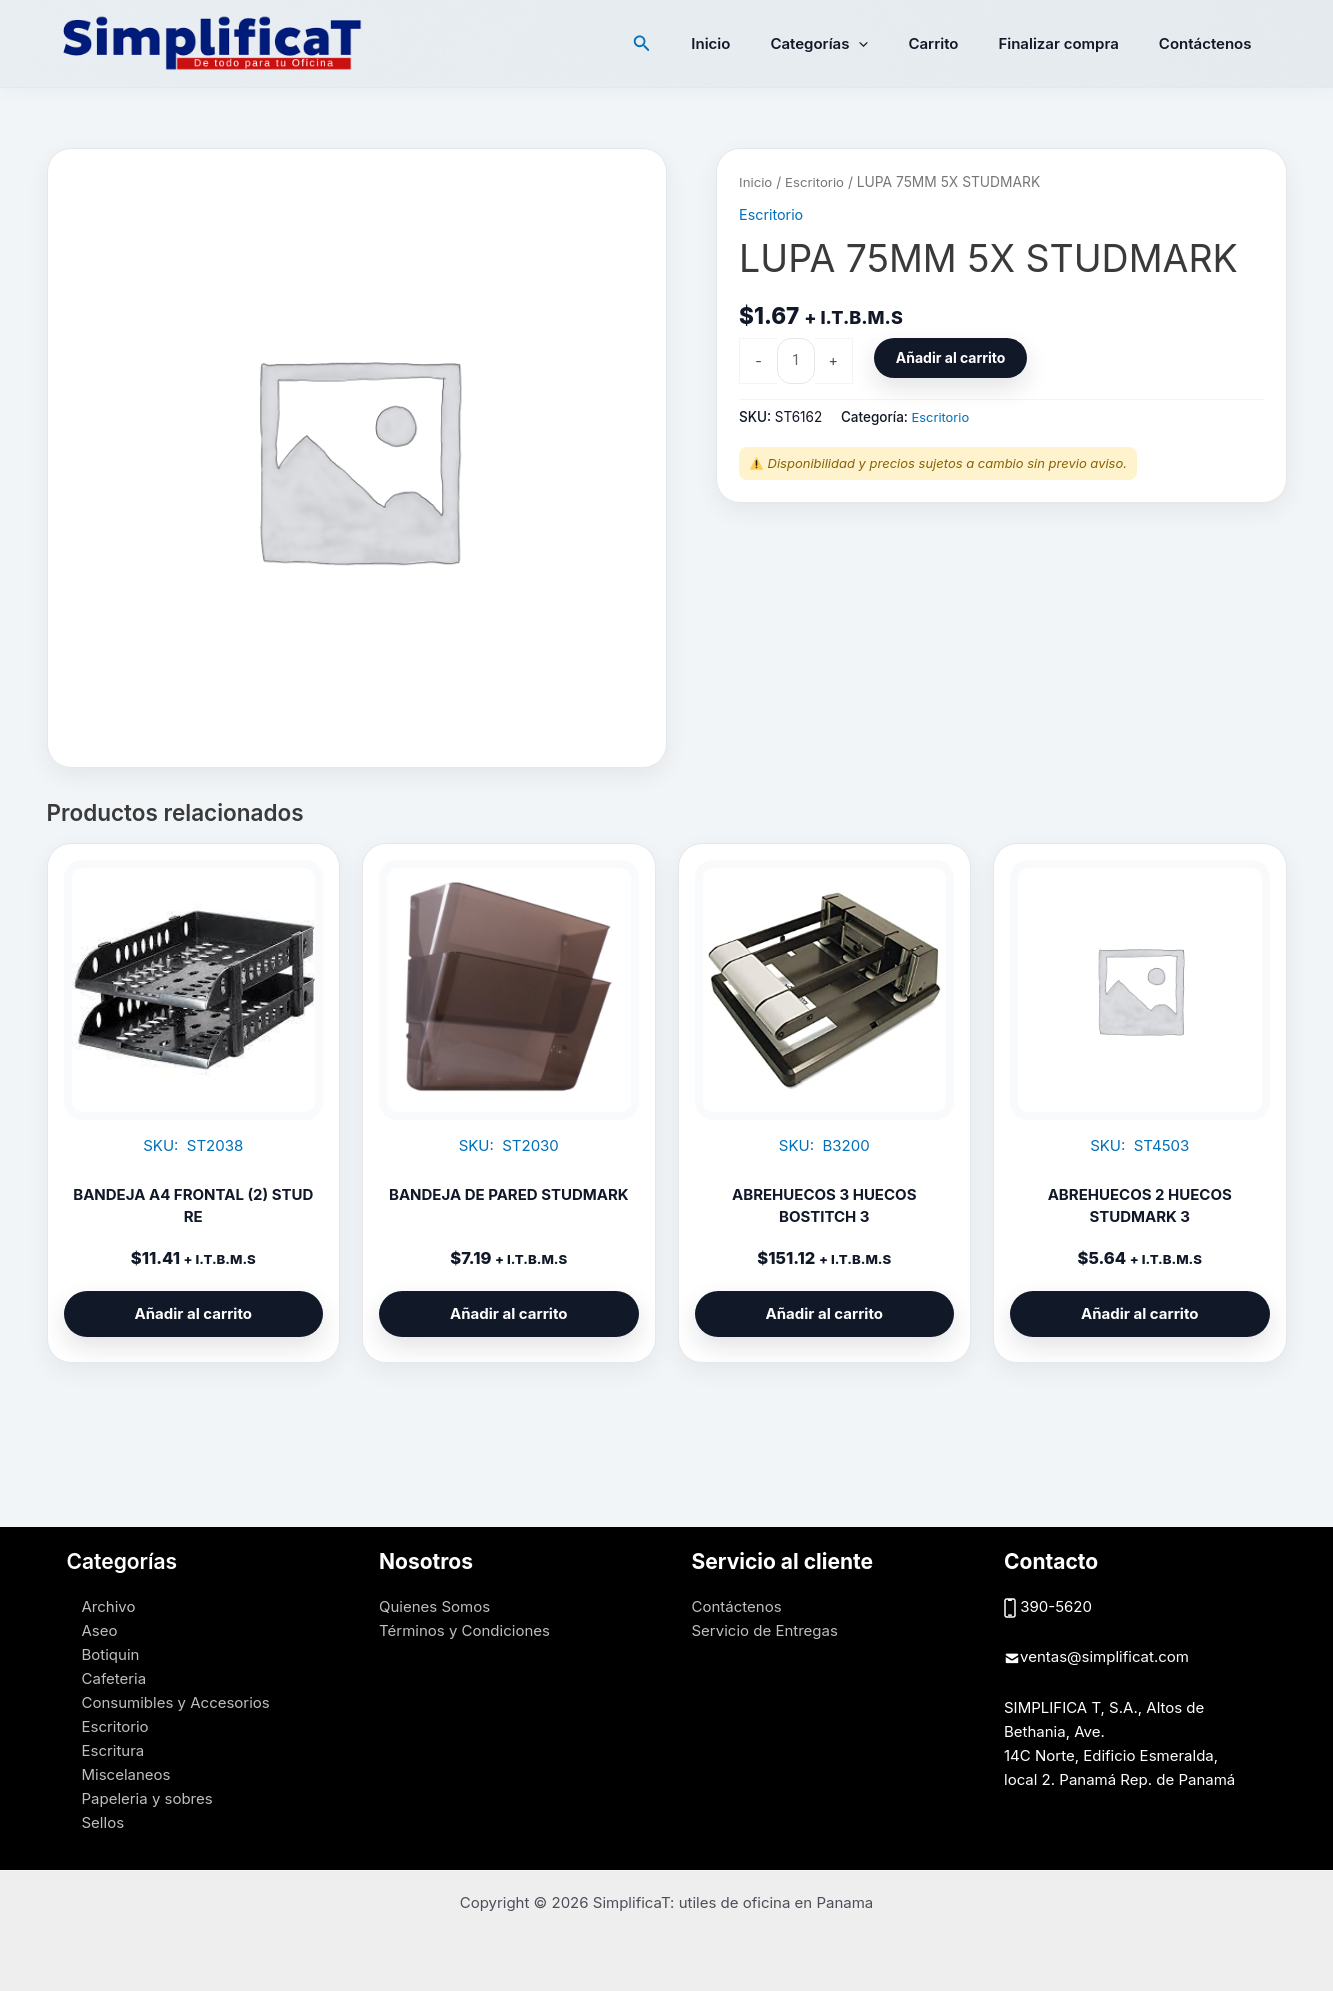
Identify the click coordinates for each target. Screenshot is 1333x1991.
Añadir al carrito (956, 358)
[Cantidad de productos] (796, 361)
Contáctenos (1210, 43)
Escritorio (818, 182)
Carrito (958, 43)
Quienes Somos (434, 1606)
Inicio (755, 43)
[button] (692, 43)
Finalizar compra (1073, 43)
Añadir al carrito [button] (193, 1313)
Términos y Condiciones (464, 1630)
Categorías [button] (854, 44)
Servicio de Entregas (765, 1630)
